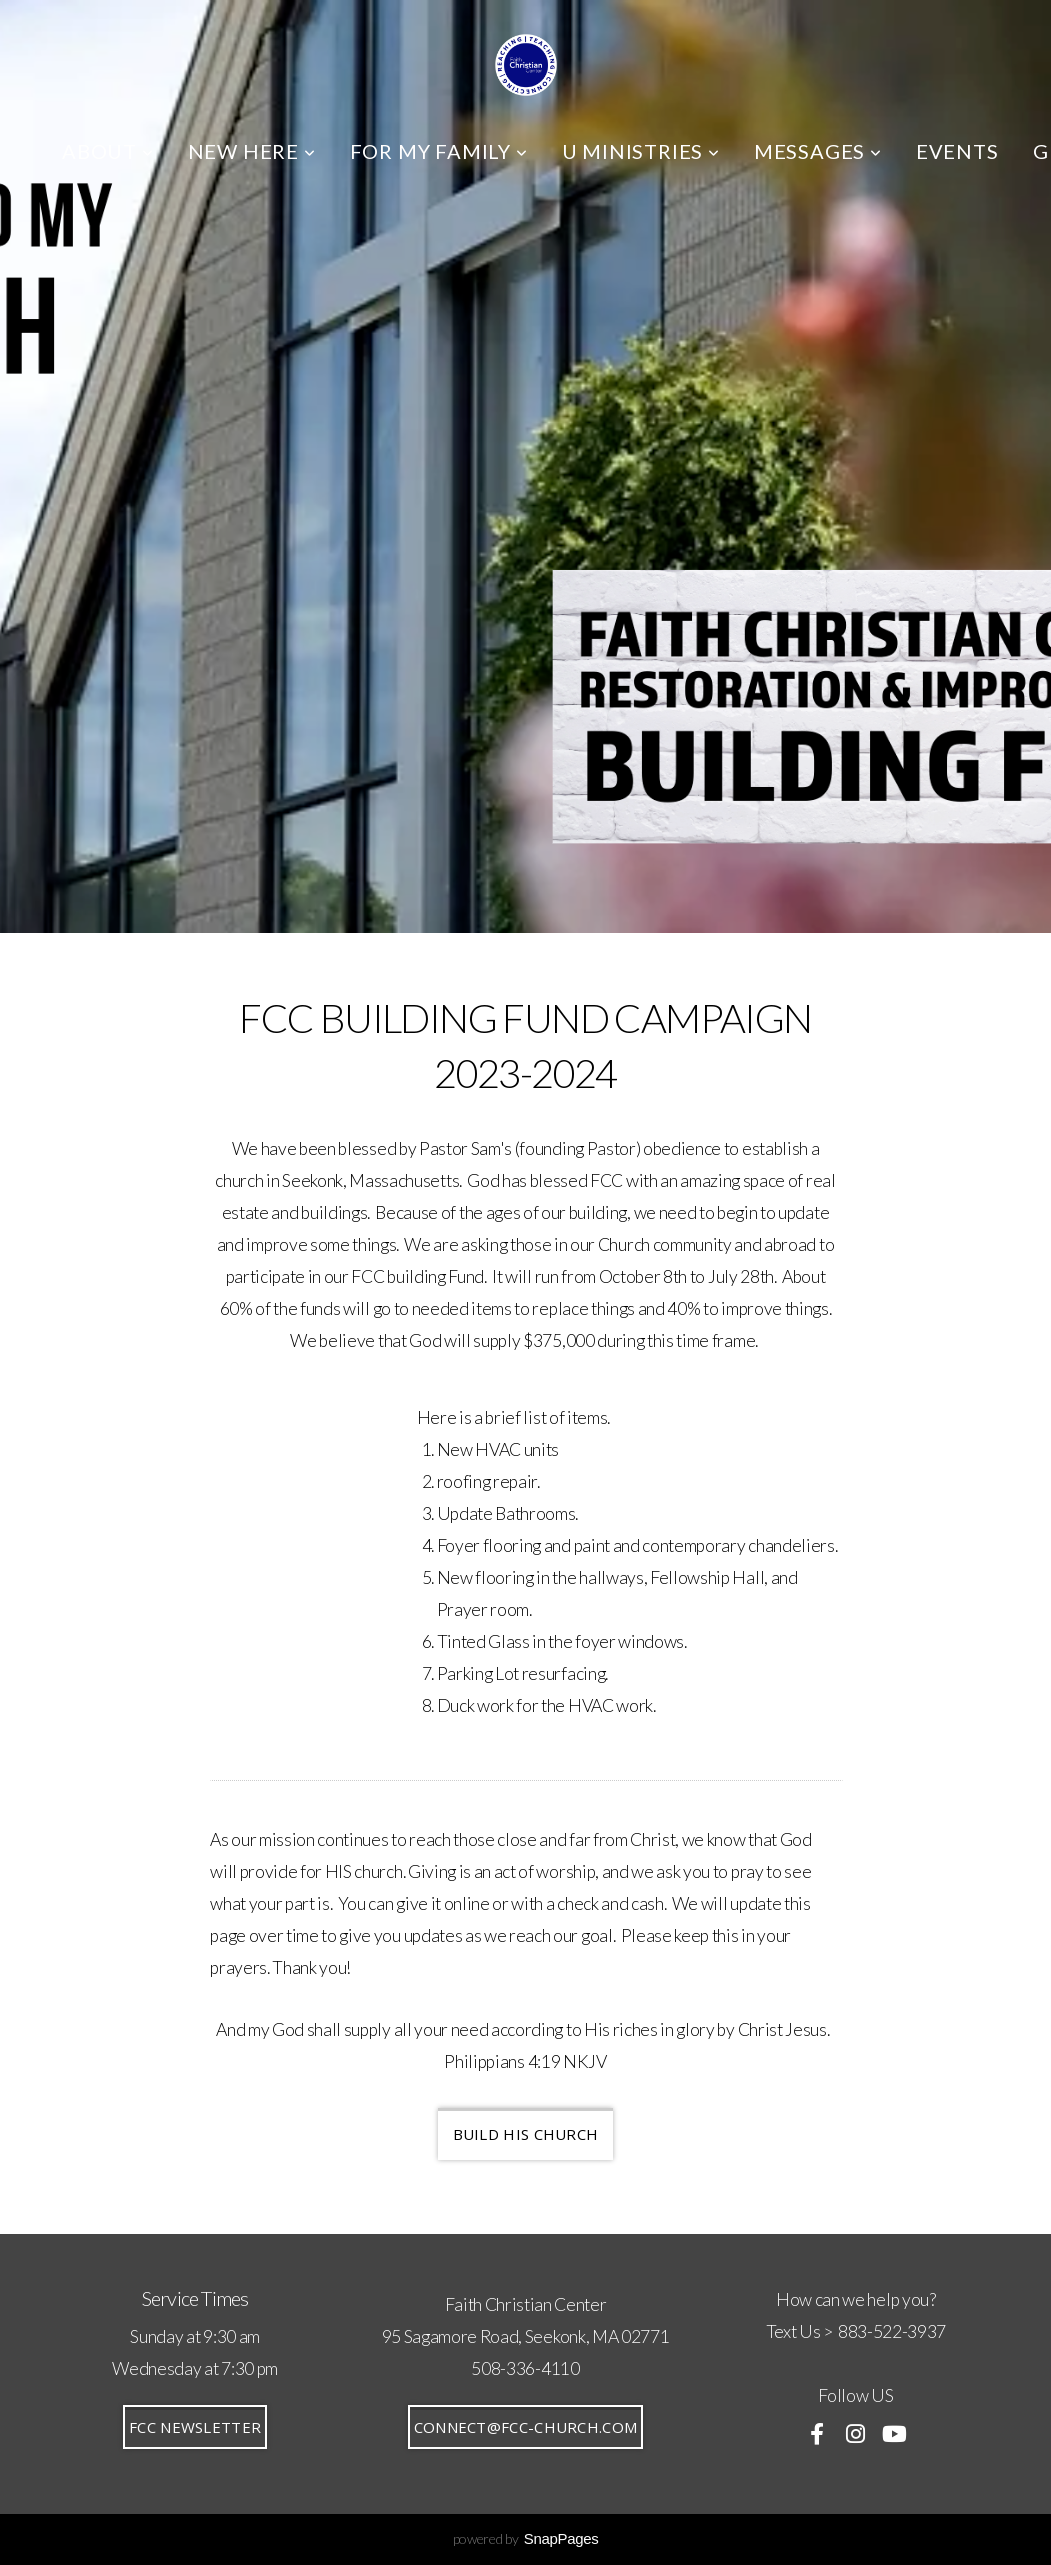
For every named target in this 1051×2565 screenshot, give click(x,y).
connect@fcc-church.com (526, 2427)
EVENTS (957, 151)
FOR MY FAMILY (439, 151)
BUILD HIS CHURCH (526, 2134)
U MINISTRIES (641, 151)
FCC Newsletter (195, 2427)
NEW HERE (252, 151)
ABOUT (108, 151)
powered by (526, 2538)
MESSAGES (818, 151)
